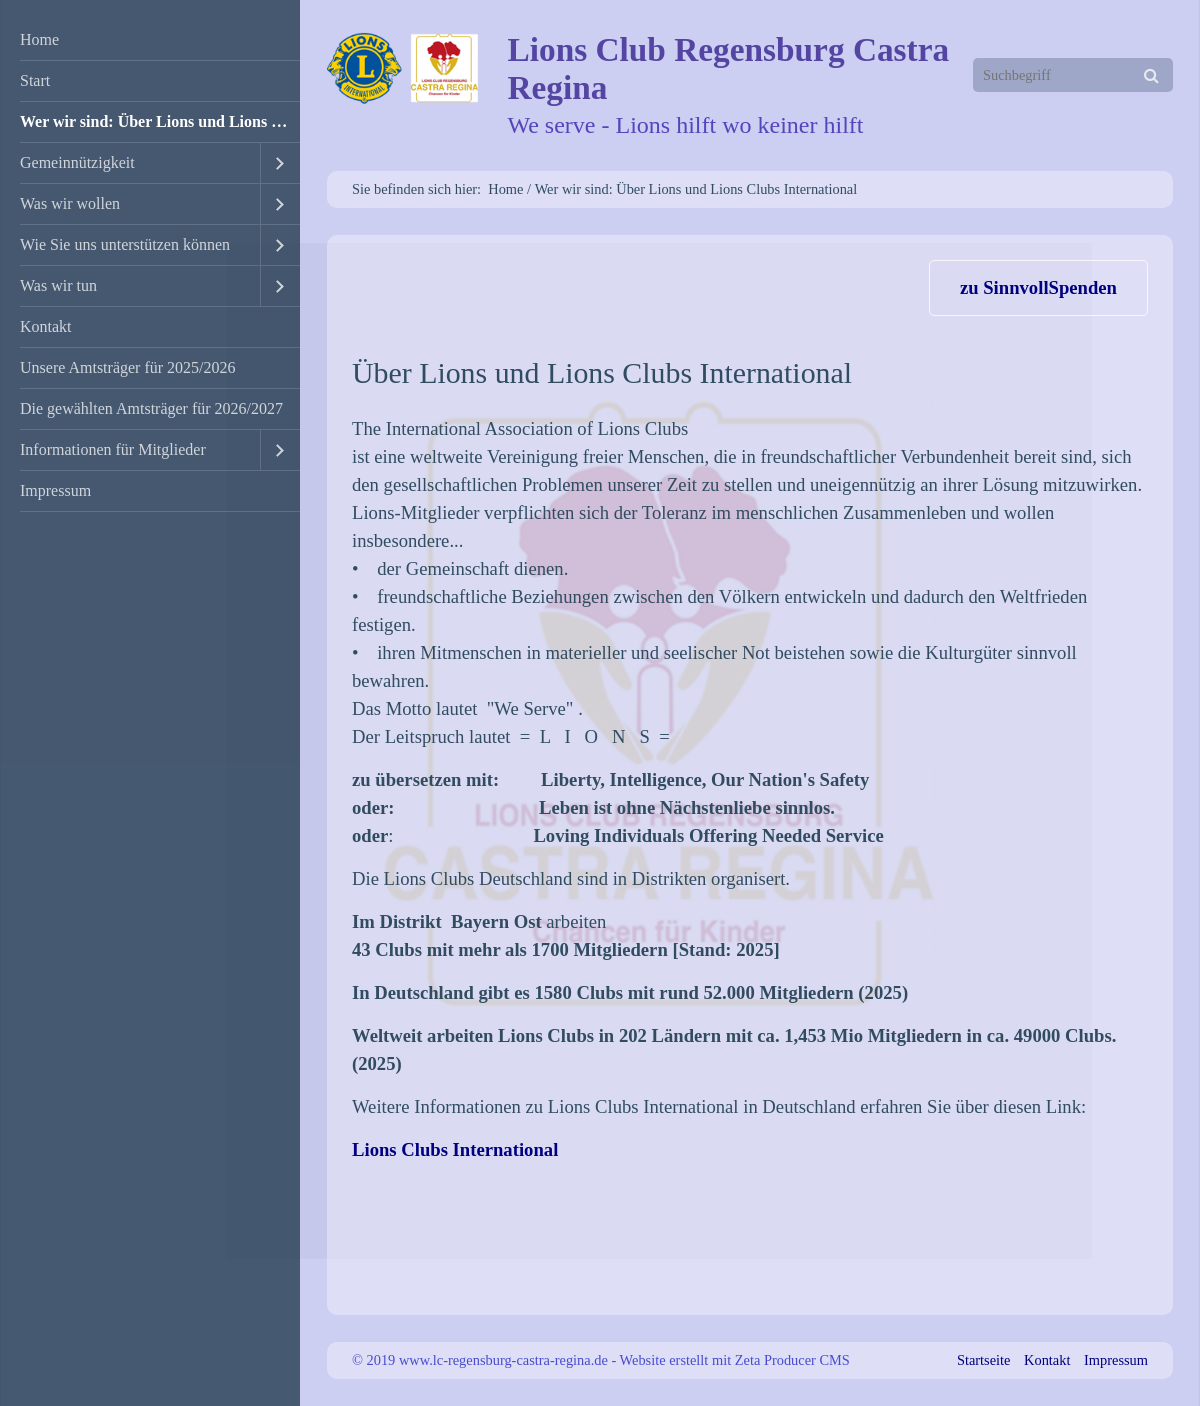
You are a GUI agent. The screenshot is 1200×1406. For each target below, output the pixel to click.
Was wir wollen (70, 203)
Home (39, 39)
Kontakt (46, 326)
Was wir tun (58, 285)
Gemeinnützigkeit (77, 162)
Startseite (984, 1360)
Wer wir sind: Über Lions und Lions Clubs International (160, 121)
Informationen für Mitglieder (113, 449)
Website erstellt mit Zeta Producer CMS (735, 1360)
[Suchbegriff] (1073, 75)
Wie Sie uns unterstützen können (125, 244)
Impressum (55, 490)
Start (35, 80)
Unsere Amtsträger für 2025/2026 (128, 367)
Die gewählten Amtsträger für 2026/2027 (151, 408)
